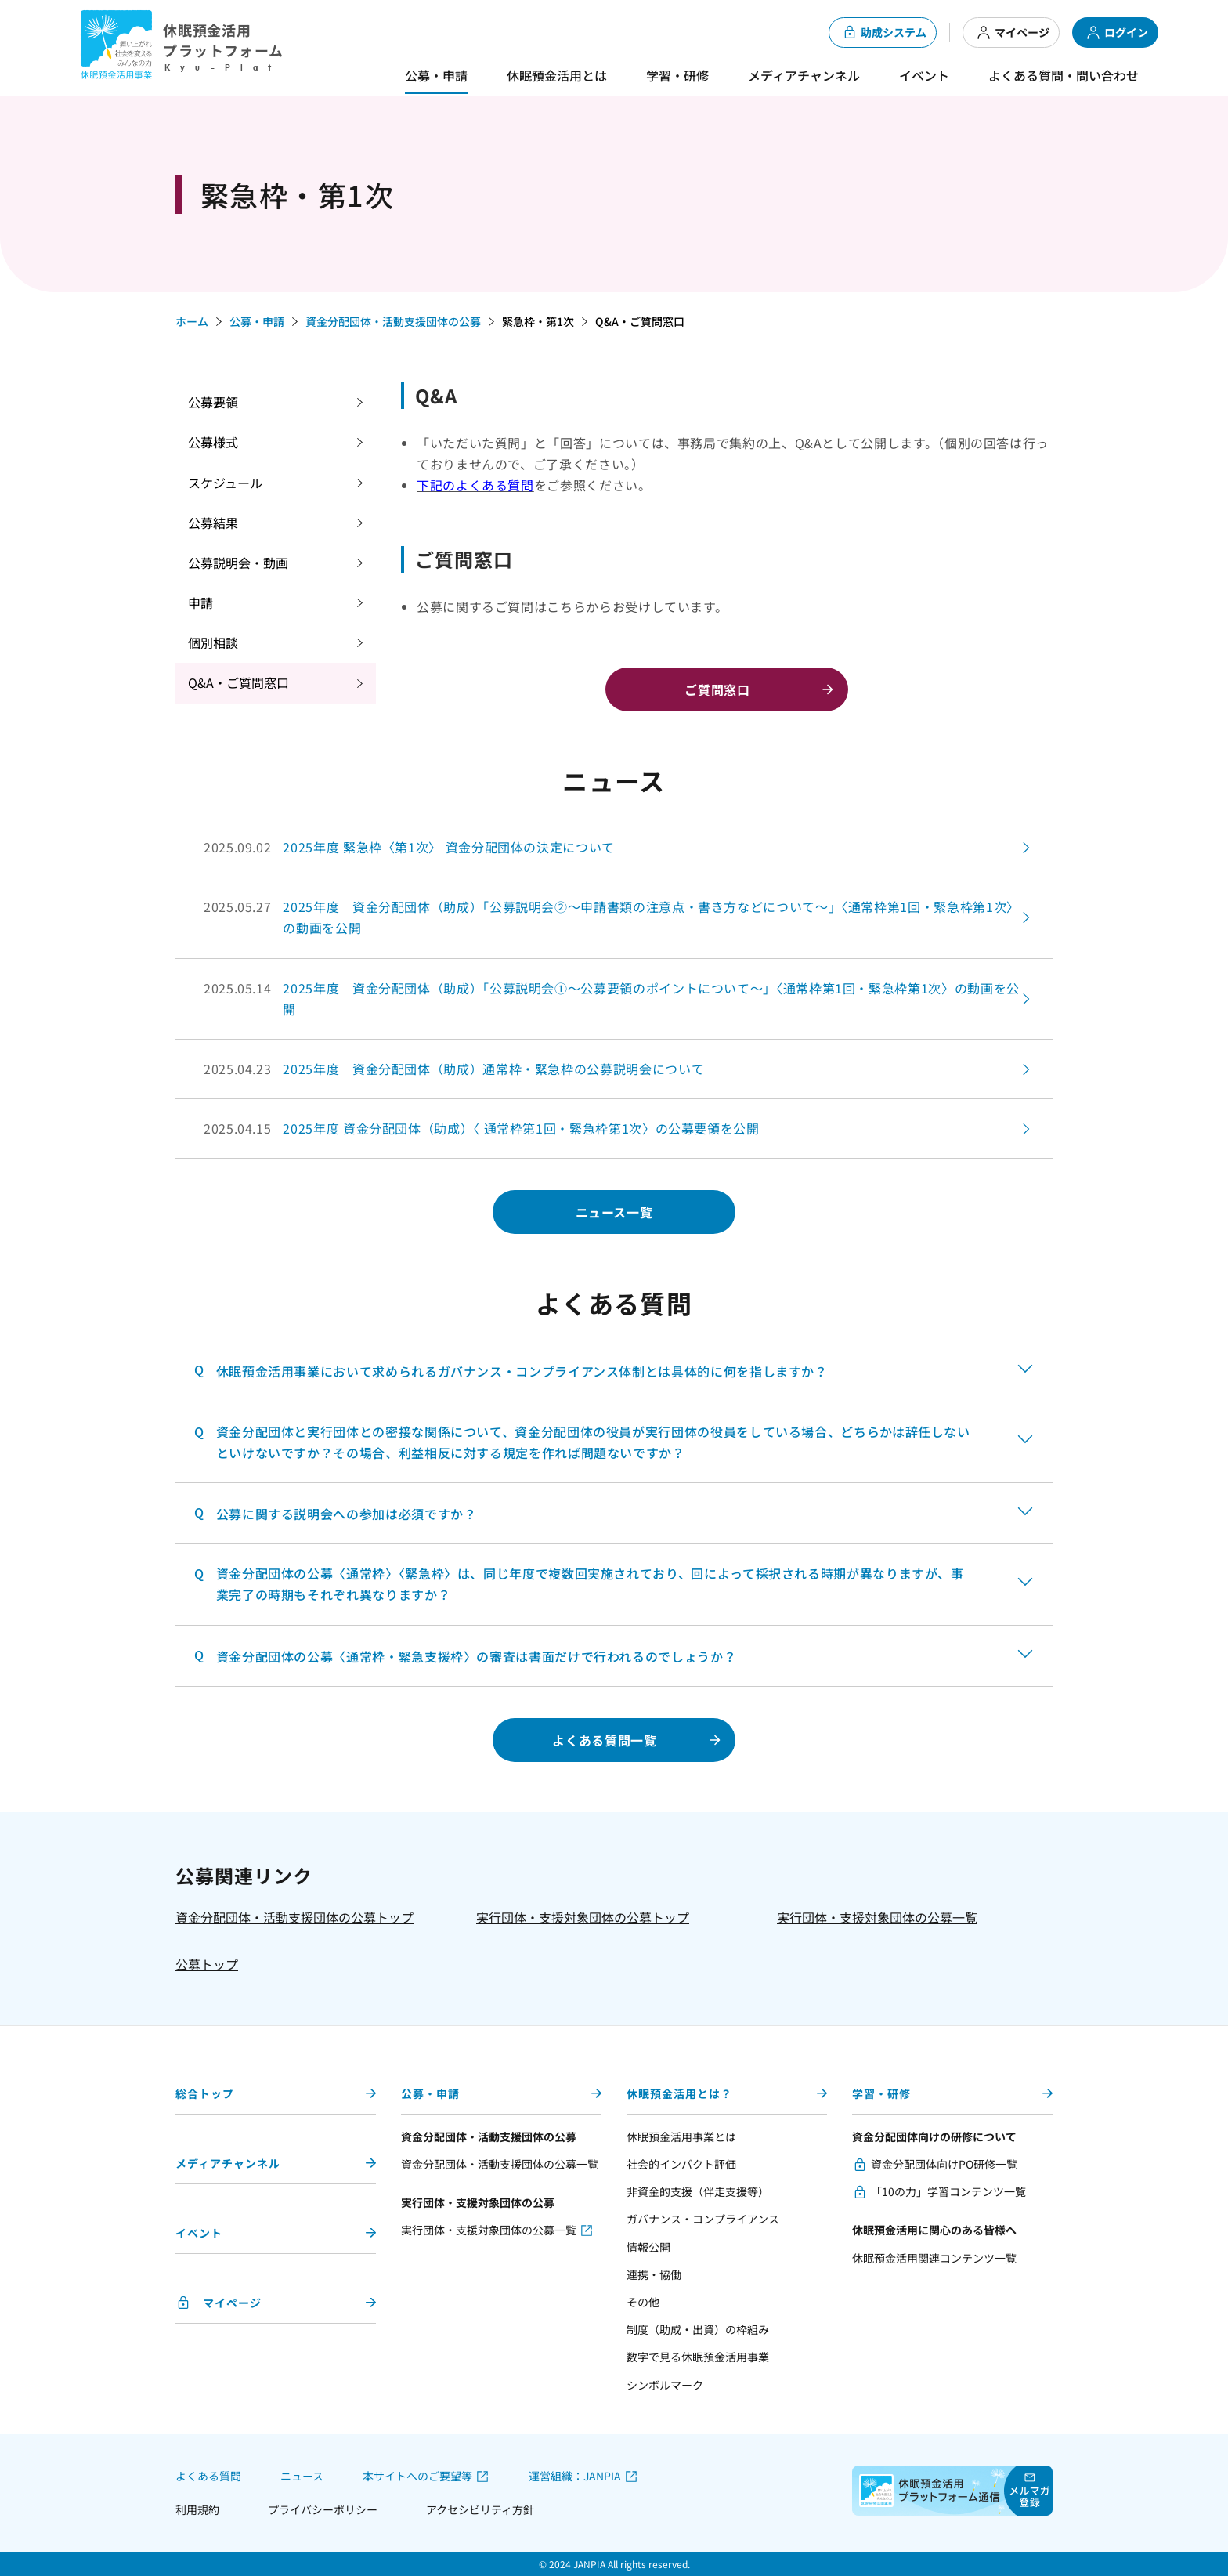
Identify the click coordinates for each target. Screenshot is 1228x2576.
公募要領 (213, 402)
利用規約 (197, 2509)
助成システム (884, 32)
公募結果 (213, 522)
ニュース (301, 2476)
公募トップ (206, 1964)
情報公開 (648, 2247)
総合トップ (204, 2093)
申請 (200, 602)
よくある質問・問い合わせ (1063, 75)
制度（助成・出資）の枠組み (698, 2329)
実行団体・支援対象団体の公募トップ (582, 1917)
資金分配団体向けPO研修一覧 (944, 2164)
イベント (924, 75)
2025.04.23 (454, 1069)
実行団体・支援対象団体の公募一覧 (877, 1917)
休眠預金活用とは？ (679, 2093)
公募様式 (213, 441)
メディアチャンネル (804, 75)
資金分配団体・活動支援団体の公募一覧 (499, 2164)
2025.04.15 (482, 1128)
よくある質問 (208, 2476)
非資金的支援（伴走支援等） (698, 2191)
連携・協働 (654, 2274)
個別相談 (213, 642)
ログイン (1116, 32)
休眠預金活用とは (557, 75)
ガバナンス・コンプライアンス (703, 2219)
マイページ (1012, 32)
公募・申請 (436, 75)
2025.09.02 (409, 847)
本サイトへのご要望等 (417, 2476)
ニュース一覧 (614, 1212)
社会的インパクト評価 (681, 2164)
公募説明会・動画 (238, 562)
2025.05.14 (614, 999)
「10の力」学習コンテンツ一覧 (948, 2191)
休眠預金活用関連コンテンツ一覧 (934, 2258)
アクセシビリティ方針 (480, 2509)
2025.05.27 (614, 917)
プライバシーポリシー (322, 2509)
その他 (643, 2302)
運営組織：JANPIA (575, 2476)
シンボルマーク (665, 2385)
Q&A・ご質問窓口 (238, 682)
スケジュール (225, 482)
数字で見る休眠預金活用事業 (698, 2356)
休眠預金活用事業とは (681, 2136)
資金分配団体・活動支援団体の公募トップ (294, 1917)
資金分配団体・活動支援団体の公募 (393, 321)
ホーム (191, 321)
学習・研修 (677, 75)
